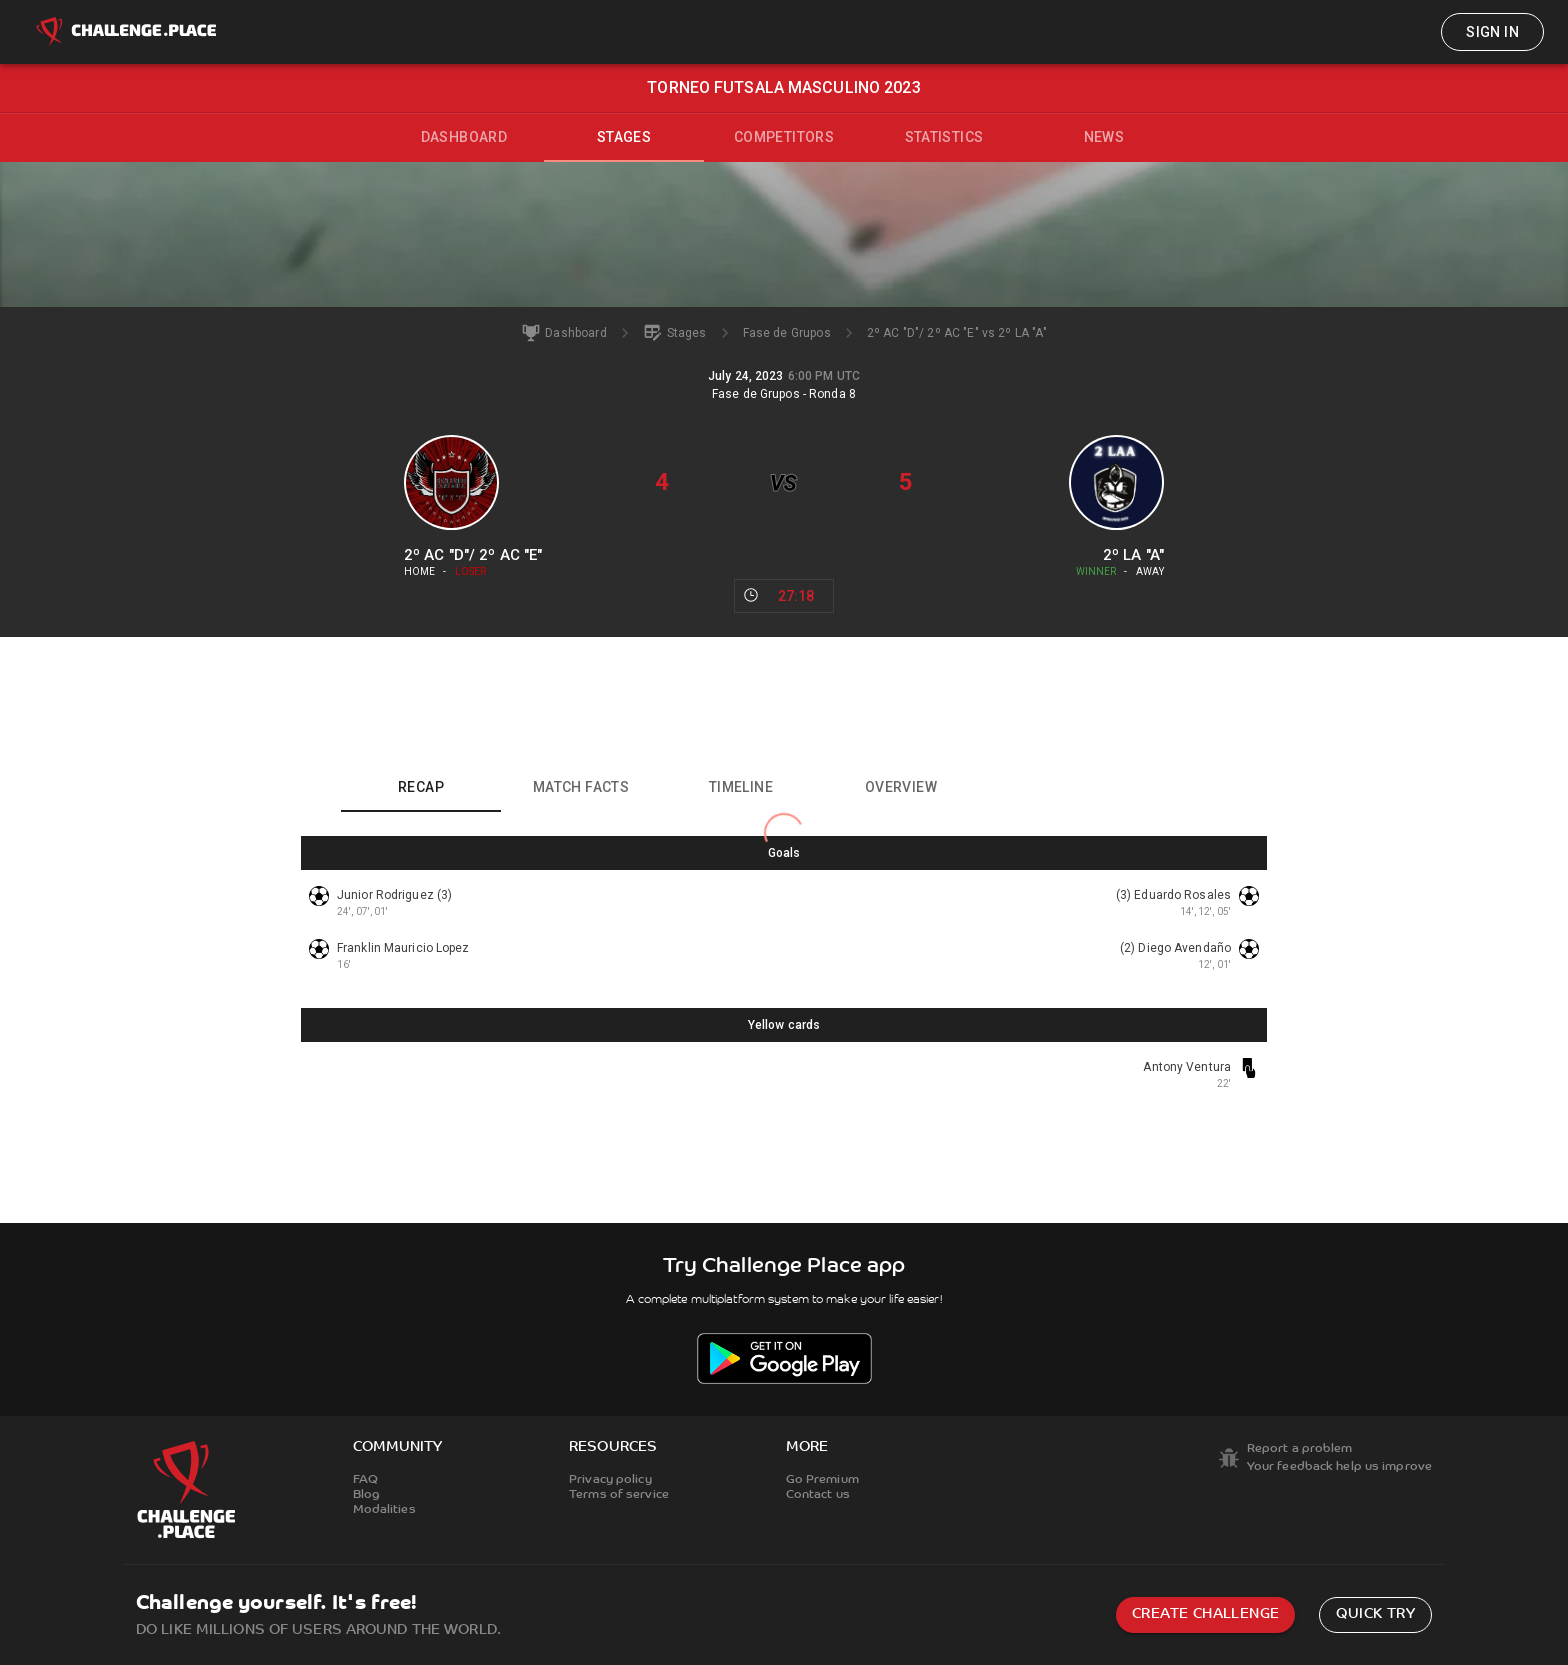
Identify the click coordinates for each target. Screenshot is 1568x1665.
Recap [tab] (421, 787)
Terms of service (619, 1495)
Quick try (1375, 1614)
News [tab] (1104, 137)
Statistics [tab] (944, 137)
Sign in (1492, 32)
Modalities (384, 1510)
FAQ (365, 1480)
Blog (366, 1495)
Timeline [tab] (741, 787)
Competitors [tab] (784, 137)
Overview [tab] (901, 787)
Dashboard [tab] (464, 137)
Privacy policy (610, 1480)
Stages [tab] (624, 137)
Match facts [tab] (581, 787)
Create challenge (1205, 1614)
